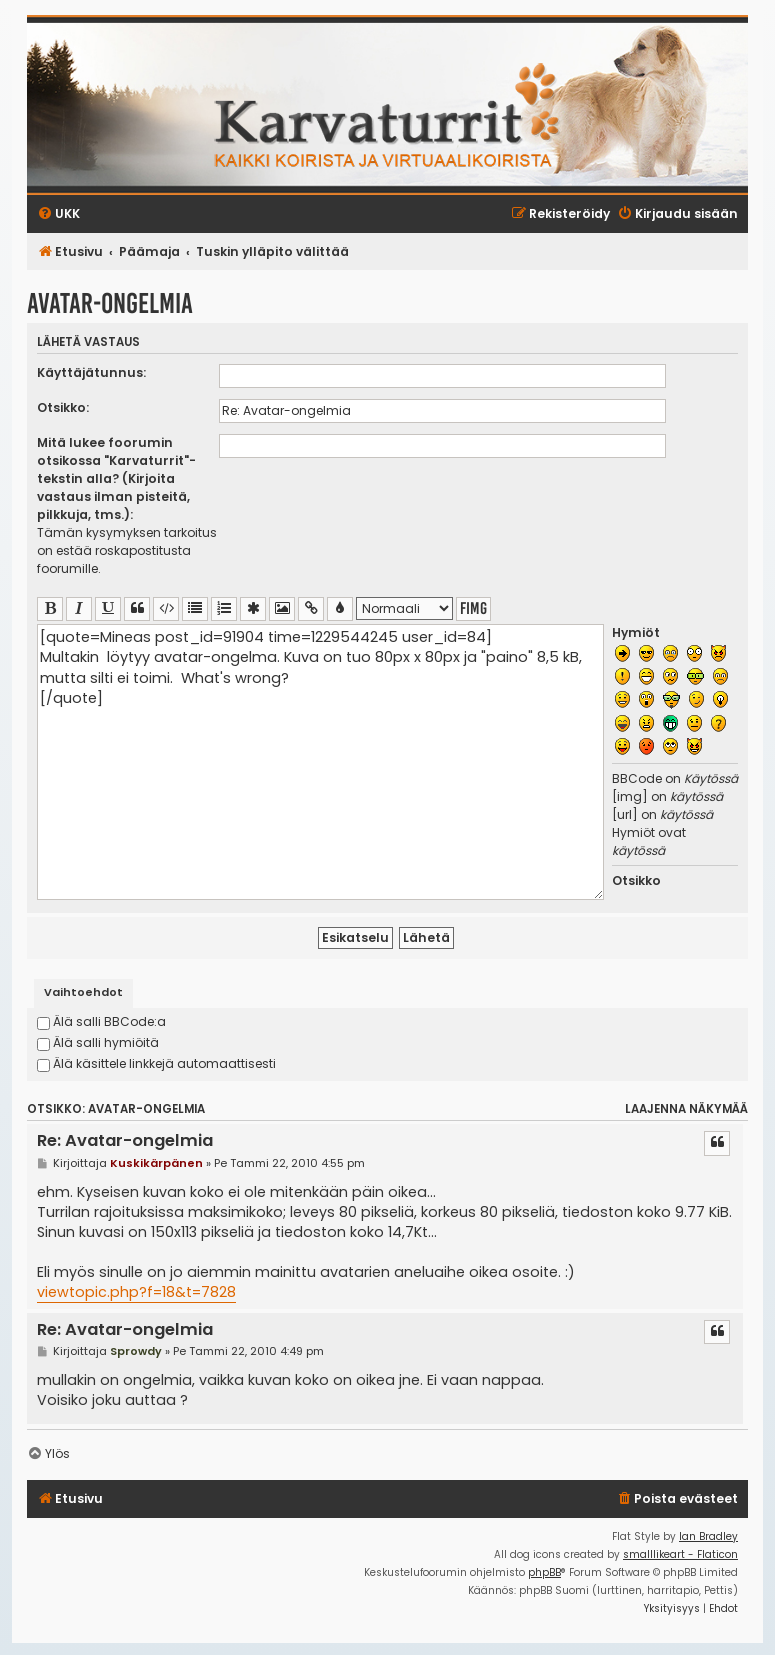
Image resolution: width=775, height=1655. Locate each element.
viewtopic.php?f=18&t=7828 (136, 1292)
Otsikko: (63, 407)
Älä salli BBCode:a (101, 1021)
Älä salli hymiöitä (98, 1042)
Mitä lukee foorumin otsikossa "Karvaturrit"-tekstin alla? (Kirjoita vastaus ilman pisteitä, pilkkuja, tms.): (116, 478)
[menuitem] (677, 1499)
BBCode (637, 778)
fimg (473, 608)
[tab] (83, 993)
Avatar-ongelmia (110, 303)
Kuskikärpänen (156, 1163)
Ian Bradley (708, 1536)
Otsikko (636, 880)
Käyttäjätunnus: (91, 372)
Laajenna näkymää (686, 1109)
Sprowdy (136, 1351)
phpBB (544, 1572)
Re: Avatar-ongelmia (125, 1141)
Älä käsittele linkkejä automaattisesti (156, 1063)
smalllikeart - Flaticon (680, 1554)
